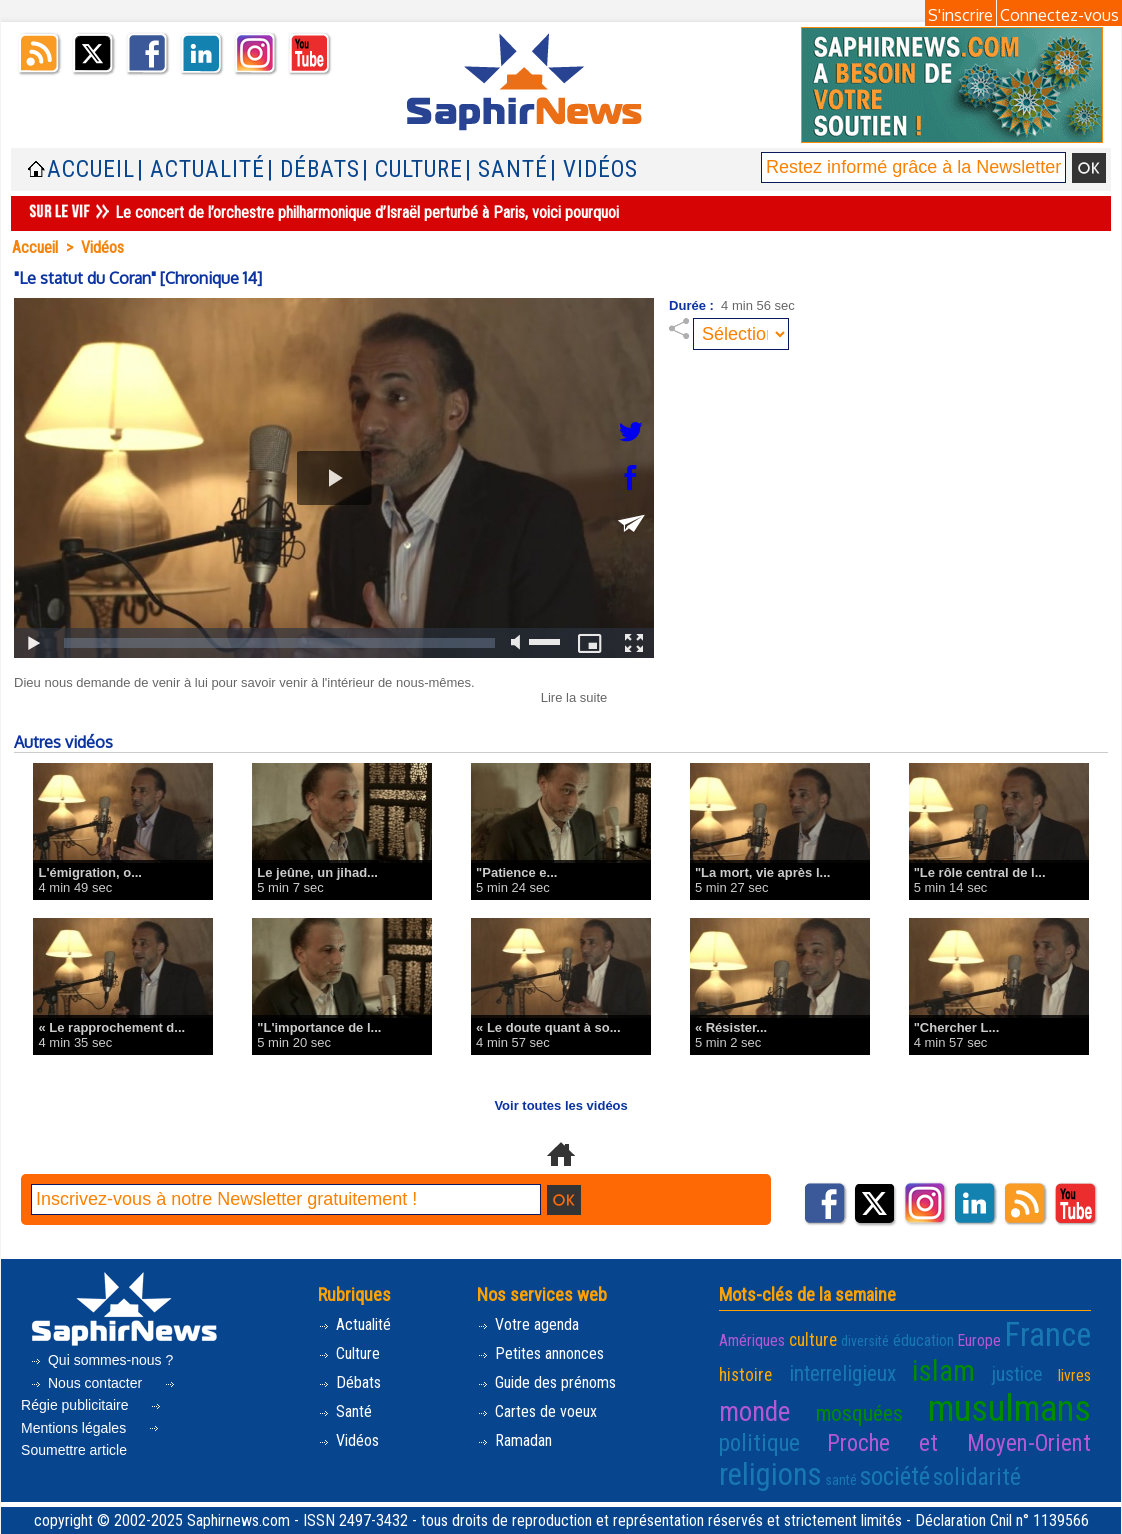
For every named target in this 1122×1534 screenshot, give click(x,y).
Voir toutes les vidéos (560, 1105)
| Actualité (201, 169)
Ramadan (514, 1440)
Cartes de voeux (537, 1411)
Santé (345, 1411)
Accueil (91, 169)
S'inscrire (960, 15)
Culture (349, 1353)
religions (770, 1474)
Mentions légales (92, 1420)
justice (1017, 1374)
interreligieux (842, 1373)
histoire (745, 1375)
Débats (349, 1382)
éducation (923, 1340)
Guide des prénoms (546, 1382)
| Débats (313, 169)
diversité (865, 1341)
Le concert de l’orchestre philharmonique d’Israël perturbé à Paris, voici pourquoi (367, 212)
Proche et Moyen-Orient (959, 1443)
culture (813, 1340)
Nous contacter (88, 1383)
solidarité (977, 1477)
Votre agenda (528, 1324)
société (895, 1476)
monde (754, 1412)
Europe (979, 1340)
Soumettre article (91, 1442)
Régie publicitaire (99, 1398)
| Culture (412, 169)
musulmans (1009, 1409)
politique (759, 1443)
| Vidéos (594, 169)
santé (841, 1480)
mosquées (859, 1413)
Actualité (354, 1324)
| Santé (506, 169)
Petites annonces (540, 1353)
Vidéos (102, 247)
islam (943, 1371)
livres (1074, 1375)
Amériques (752, 1340)
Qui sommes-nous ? (101, 1360)
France (1048, 1335)
